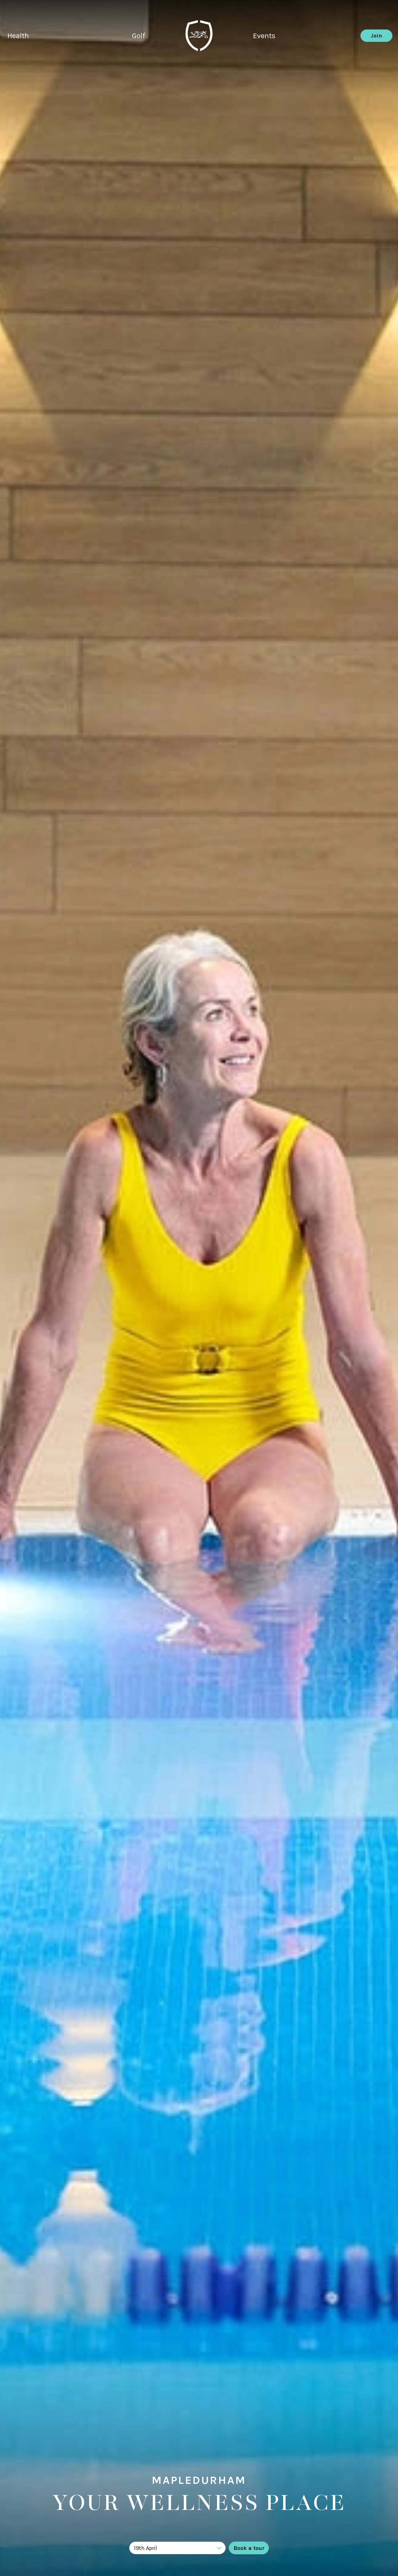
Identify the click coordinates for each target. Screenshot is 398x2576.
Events (264, 35)
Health (18, 35)
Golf (138, 35)
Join (376, 35)
